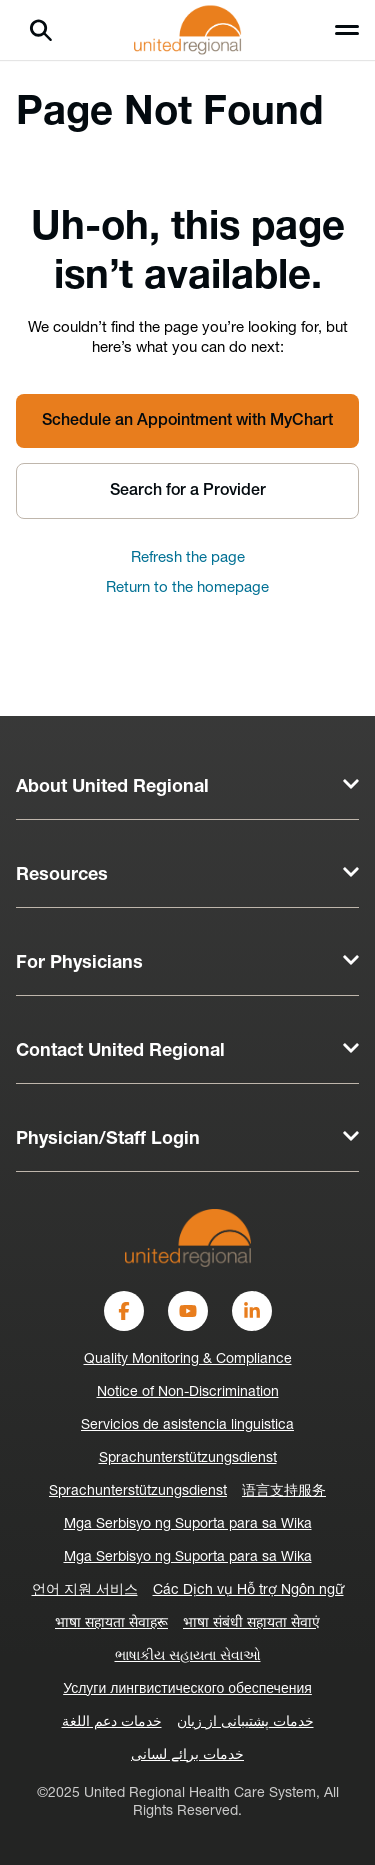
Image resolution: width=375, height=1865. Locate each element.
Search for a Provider (188, 491)
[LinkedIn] (252, 1311)
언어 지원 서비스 (85, 1590)
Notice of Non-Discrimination (188, 1392)
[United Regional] (188, 1237)
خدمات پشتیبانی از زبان (245, 1722)
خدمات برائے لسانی (187, 1755)
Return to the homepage (187, 588)
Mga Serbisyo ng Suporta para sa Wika (188, 1524)
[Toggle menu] (347, 30)
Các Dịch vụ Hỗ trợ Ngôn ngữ (248, 1590)
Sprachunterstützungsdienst (188, 1458)
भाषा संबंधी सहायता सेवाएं (251, 1623)
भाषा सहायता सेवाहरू (111, 1623)
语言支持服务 (284, 1491)
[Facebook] (124, 1311)
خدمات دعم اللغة (112, 1722)
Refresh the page (188, 558)
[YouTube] (188, 1311)
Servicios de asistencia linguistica (187, 1425)
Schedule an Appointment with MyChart (187, 421)
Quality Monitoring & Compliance (188, 1359)
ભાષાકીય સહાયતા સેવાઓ (188, 1656)
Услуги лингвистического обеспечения (187, 1689)
